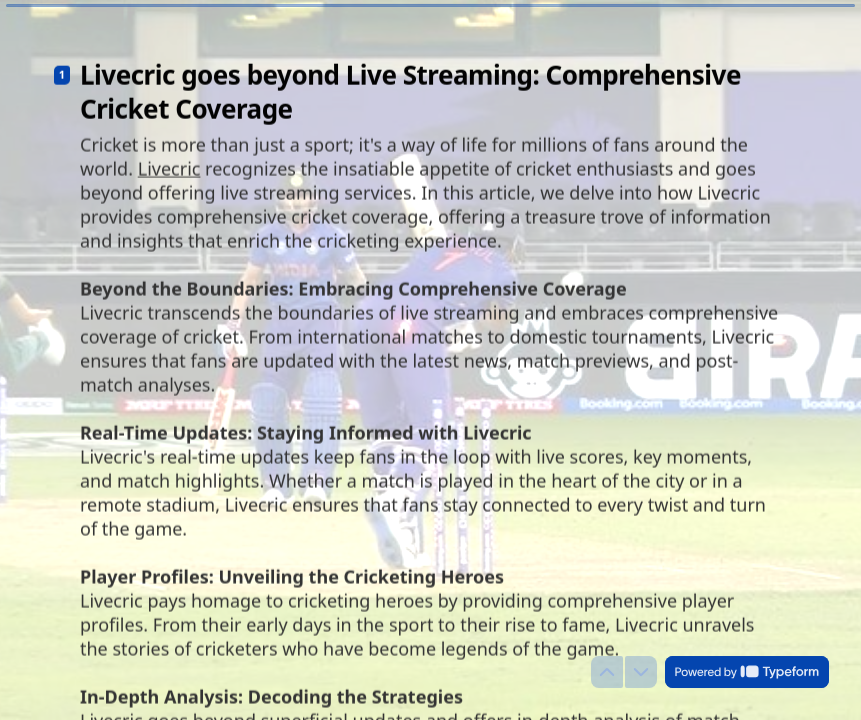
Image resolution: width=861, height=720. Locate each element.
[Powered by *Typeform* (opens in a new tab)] (747, 672)
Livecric (169, 159)
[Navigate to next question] (641, 672)
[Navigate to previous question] (607, 672)
